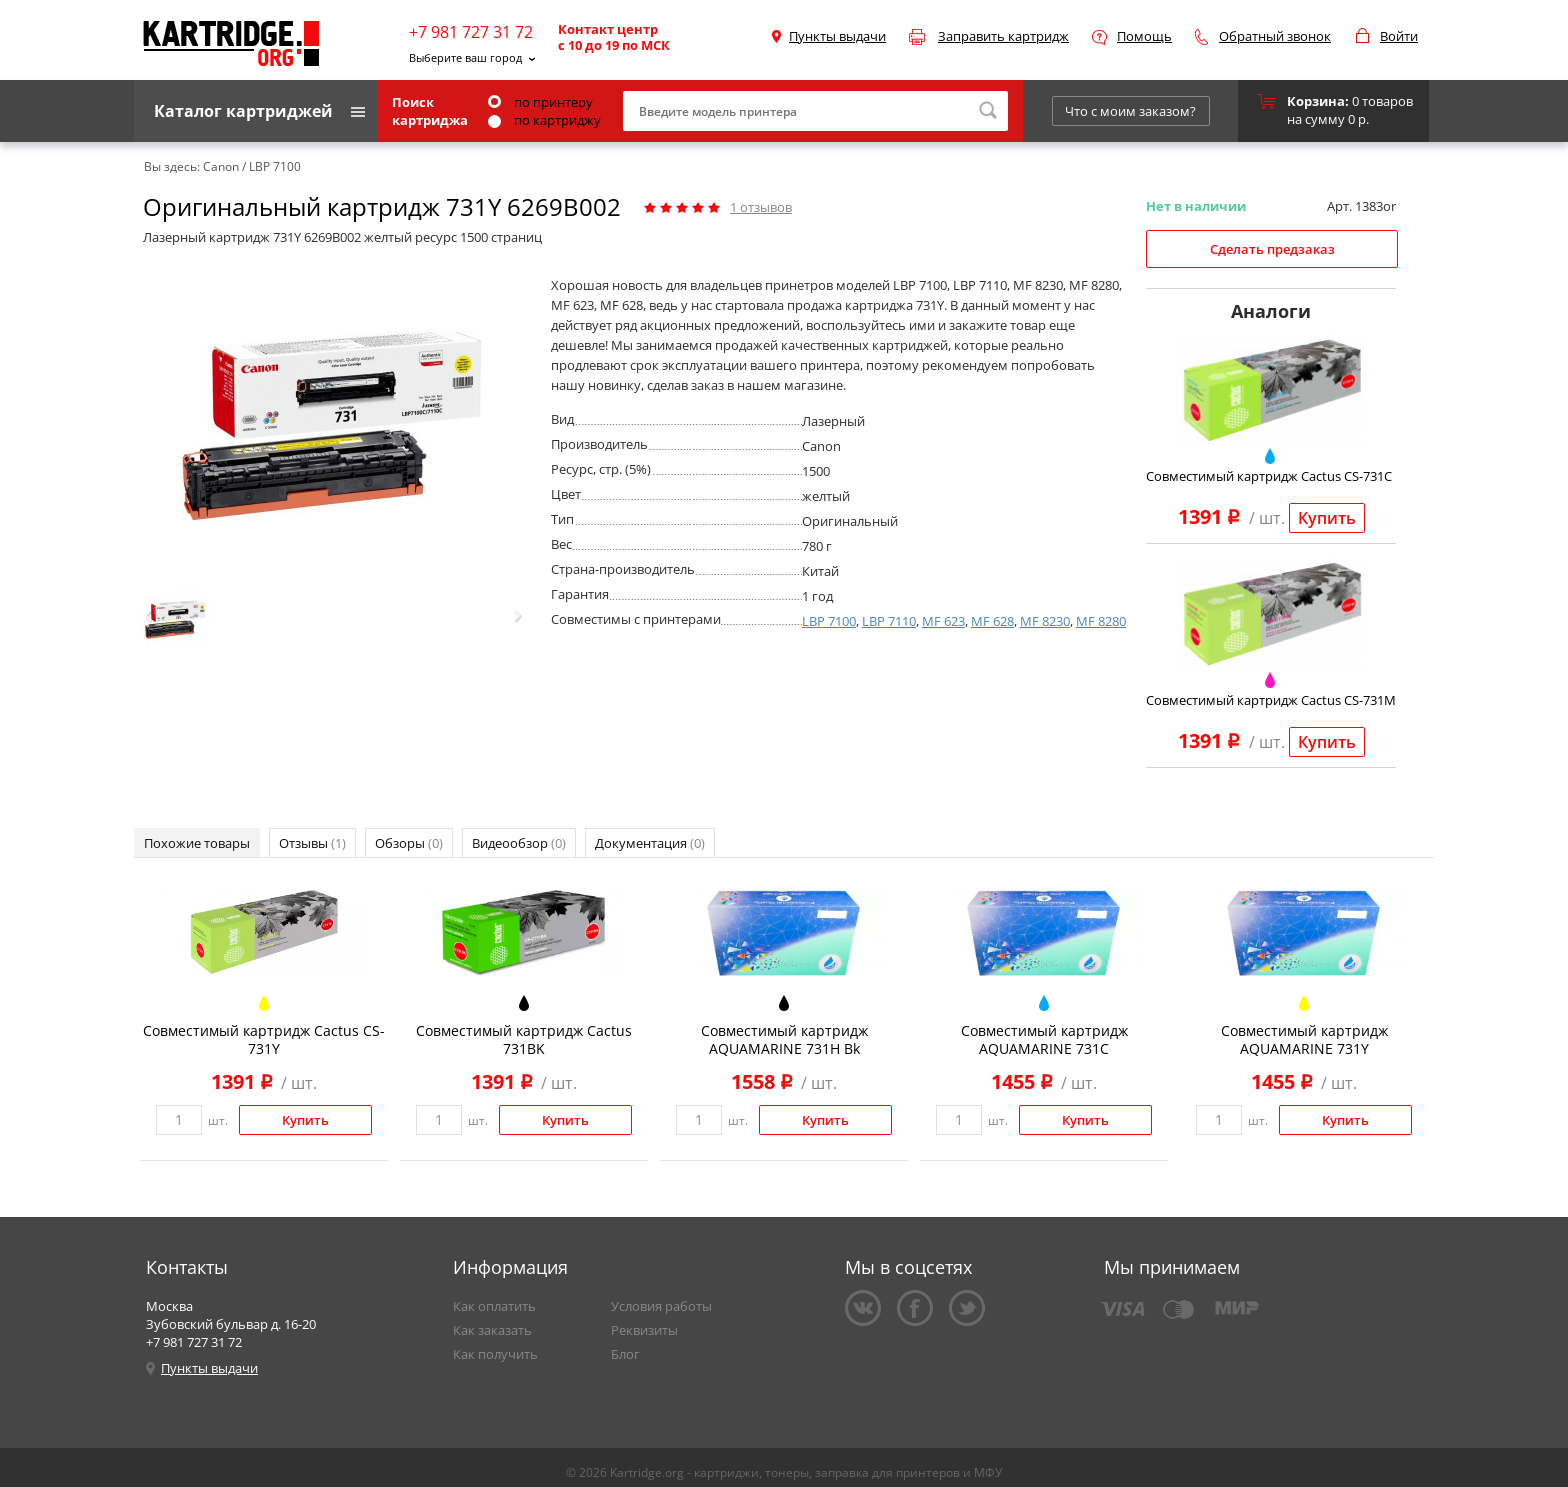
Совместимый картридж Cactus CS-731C (1269, 476)
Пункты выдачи (837, 36)
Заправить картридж (1003, 36)
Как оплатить (494, 1306)
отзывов (761, 207)
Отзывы (312, 843)
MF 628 (992, 621)
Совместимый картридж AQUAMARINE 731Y (1304, 1039)
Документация (650, 843)
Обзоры (409, 843)
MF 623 (943, 621)
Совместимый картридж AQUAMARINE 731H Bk (784, 1039)
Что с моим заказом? (1130, 111)
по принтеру (540, 102)
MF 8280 (1101, 621)
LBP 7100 (829, 621)
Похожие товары (197, 843)
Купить (1327, 518)
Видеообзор (519, 843)
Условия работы (661, 1306)
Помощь (1144, 36)
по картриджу (544, 120)
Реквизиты (644, 1330)
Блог (625, 1354)
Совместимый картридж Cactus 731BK (524, 1039)
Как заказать (492, 1330)
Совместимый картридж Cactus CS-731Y (264, 1039)
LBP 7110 (889, 621)
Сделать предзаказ (1272, 249)
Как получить (495, 1354)
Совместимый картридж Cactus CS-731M (1271, 700)
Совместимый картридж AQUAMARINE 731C (1044, 1039)
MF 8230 (1045, 621)
